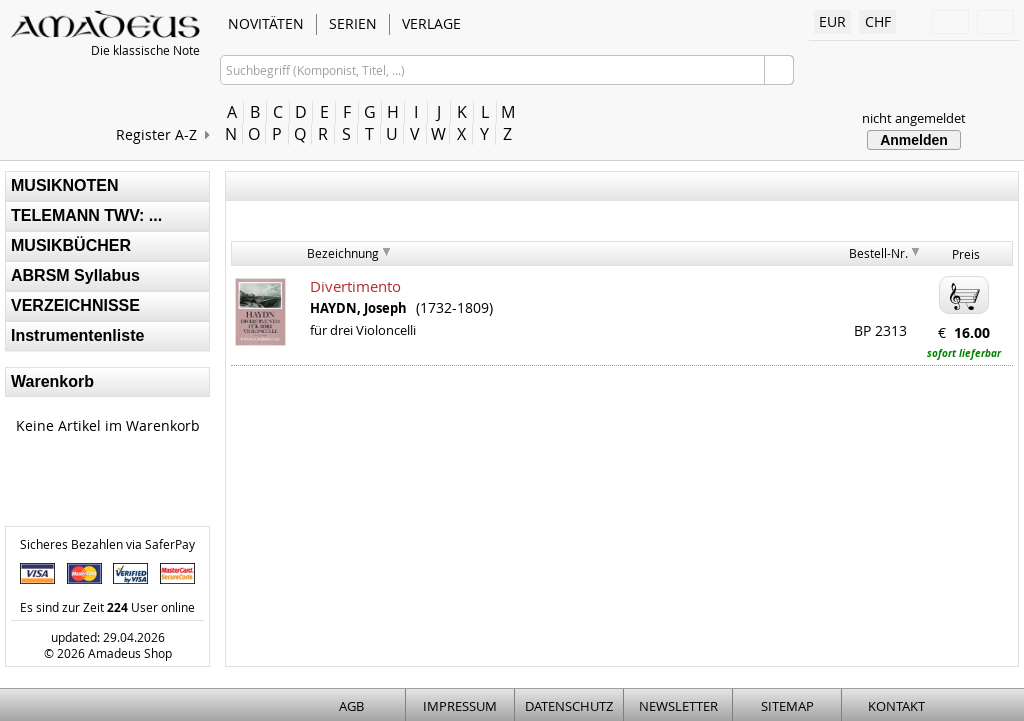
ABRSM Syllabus (75, 275)
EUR (832, 21)
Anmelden (914, 140)
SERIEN (353, 23)
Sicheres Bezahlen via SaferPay (107, 544)
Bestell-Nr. (878, 253)
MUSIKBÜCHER (71, 245)
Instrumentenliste (77, 335)
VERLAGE (431, 23)
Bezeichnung (343, 253)
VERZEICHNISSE (75, 305)
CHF (878, 21)
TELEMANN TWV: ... (86, 215)
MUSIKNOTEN (65, 185)
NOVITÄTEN (266, 23)
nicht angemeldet (914, 118)
